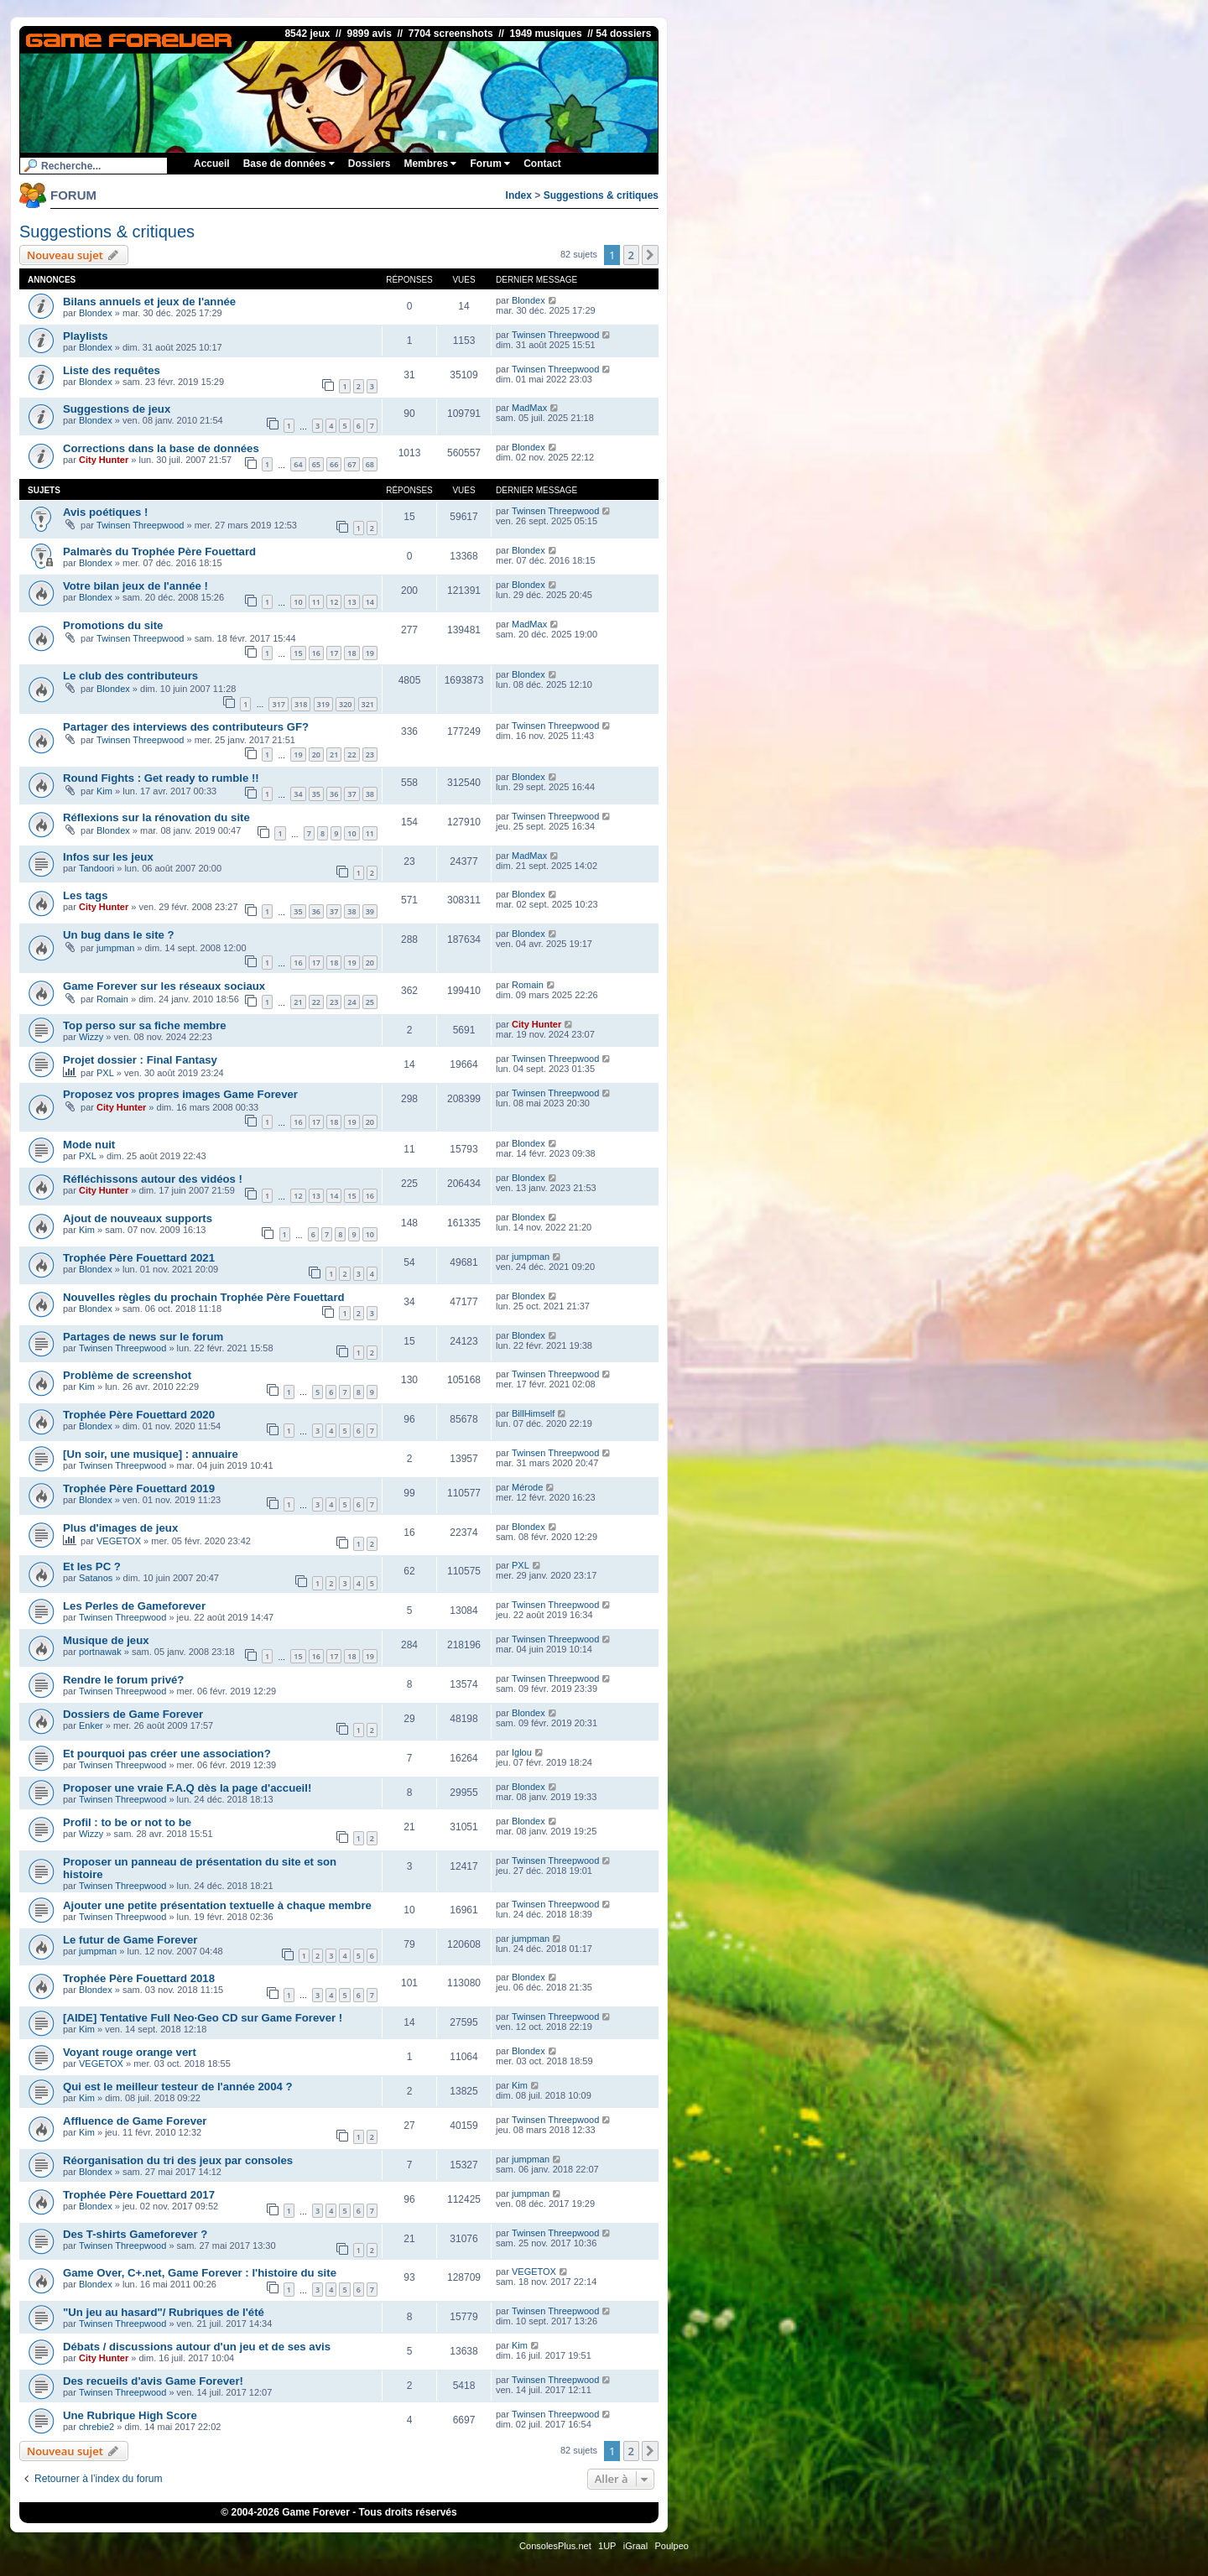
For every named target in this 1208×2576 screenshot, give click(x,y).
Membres (430, 163)
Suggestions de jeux (116, 409)
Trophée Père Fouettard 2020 (139, 1414)
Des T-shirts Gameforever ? (135, 2234)
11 (316, 601)
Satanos (95, 1578)
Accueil (212, 163)
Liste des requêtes (111, 370)
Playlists (85, 336)
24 (351, 1002)
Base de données (289, 163)
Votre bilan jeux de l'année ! (135, 586)
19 (370, 653)
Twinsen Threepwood (555, 335)
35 (316, 793)
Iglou (522, 1752)
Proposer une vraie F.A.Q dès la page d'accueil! (187, 1788)
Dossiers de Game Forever (133, 1714)
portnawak (100, 1652)
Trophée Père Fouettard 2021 (139, 1258)
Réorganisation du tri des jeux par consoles (178, 2160)
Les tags (85, 895)
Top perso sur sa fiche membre (144, 1025)
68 (370, 464)
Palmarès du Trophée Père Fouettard (159, 551)
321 (368, 704)
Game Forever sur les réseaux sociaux (164, 986)
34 (298, 793)
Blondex (95, 313)
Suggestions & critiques (601, 195)
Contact (542, 163)
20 (316, 754)
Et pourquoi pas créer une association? (167, 1753)
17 (334, 653)
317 (278, 704)
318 (300, 704)
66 (334, 464)
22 (351, 754)
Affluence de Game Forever (135, 2121)
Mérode (527, 1487)
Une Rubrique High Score (130, 2415)
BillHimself (533, 1413)
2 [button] (631, 255)
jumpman (115, 948)
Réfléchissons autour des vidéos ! (152, 1179)
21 (334, 754)
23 (370, 754)
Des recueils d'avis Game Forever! (153, 2381)
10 (298, 601)
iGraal (635, 2546)
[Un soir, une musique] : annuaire (150, 1454)
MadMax (529, 408)
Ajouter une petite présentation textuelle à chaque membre (217, 1905)
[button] (650, 255)
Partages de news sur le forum (143, 1336)
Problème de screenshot (127, 1375)
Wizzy (91, 1037)
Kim (104, 791)
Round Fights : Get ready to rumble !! (161, 778)
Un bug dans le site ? (118, 935)
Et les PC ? (92, 1566)
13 (351, 601)
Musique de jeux (106, 1640)
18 (351, 653)
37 (351, 793)
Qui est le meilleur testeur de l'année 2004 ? (178, 2086)
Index (519, 195)
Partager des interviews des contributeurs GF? (186, 727)
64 (298, 464)
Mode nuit (89, 1144)
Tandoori (96, 868)
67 (351, 464)
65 (316, 464)
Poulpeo (672, 2546)
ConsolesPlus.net (555, 2546)
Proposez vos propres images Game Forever (180, 1094)
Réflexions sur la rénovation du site (156, 817)
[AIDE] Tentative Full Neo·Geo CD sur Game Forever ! (202, 2017)
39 (370, 911)
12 (334, 601)
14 (370, 601)
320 (345, 704)
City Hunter (103, 460)
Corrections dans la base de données (161, 448)
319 (323, 704)
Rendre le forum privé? (123, 1679)
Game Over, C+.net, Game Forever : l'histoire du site (199, 2272)
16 (316, 653)
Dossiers (369, 163)
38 (370, 793)
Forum (490, 163)
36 (334, 793)
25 (370, 1002)
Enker (91, 1725)
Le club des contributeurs (130, 675)
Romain (112, 999)
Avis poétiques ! (105, 512)
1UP (607, 2546)
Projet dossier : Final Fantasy (140, 1060)
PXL (105, 1073)
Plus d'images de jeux (120, 1528)
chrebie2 (96, 2427)
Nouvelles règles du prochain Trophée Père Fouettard (204, 1297)
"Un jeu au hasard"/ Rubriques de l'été (163, 2312)
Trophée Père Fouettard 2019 (139, 1488)
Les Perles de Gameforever (134, 1606)
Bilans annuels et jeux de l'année (149, 301)
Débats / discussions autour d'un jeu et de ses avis (197, 2346)
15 (298, 653)
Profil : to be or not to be (127, 1822)
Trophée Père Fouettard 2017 (139, 2194)
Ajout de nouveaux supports (137, 1218)
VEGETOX (118, 1541)
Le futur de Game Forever (130, 1939)
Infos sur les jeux (108, 857)
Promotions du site (113, 625)
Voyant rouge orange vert (129, 2052)
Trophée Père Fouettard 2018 (139, 1978)
